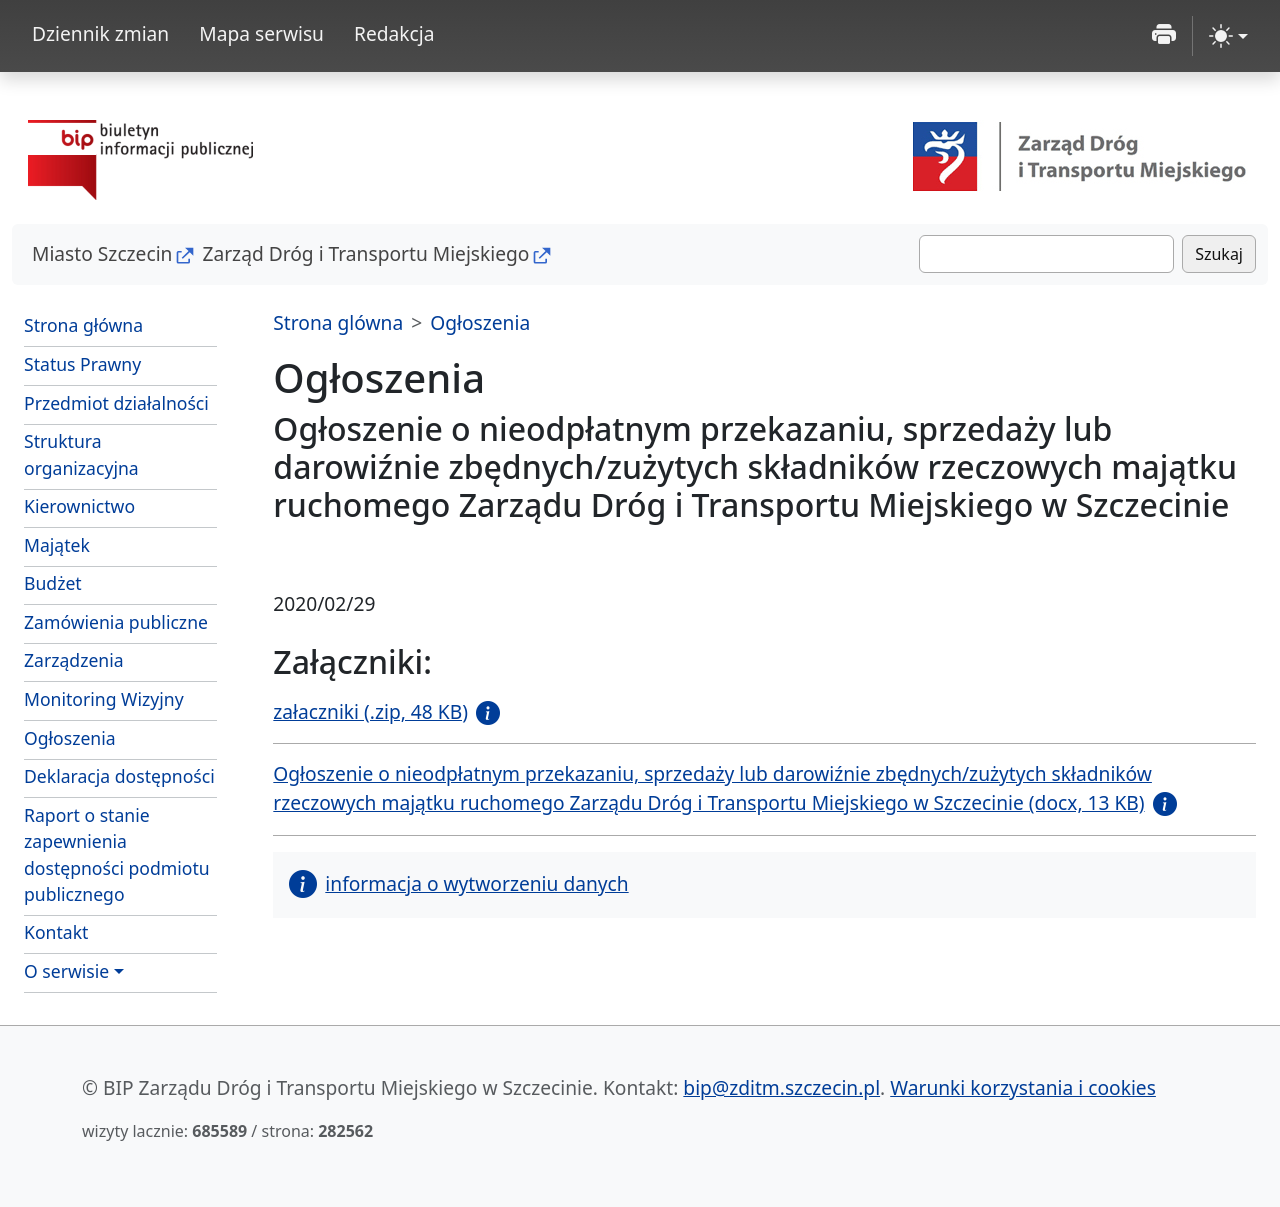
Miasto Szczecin (102, 253)
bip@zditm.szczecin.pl (781, 1087)
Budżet (120, 582)
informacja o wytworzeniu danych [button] (458, 883)
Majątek (57, 545)
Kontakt (56, 932)
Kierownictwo (79, 506)
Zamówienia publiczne (116, 622)
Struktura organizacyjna (81, 454)
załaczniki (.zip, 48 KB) (370, 711)
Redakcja (394, 33)
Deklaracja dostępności (119, 776)
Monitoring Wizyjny (104, 699)
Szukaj (1219, 254)
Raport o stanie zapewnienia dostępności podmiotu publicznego (117, 854)
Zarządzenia (74, 660)
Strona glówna (338, 322)
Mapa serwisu (261, 33)
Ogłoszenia (70, 738)
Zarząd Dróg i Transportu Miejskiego (365, 253)
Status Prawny (82, 364)
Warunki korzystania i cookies (1023, 1087)
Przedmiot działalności (116, 403)
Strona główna (83, 325)
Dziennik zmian (100, 33)
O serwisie (66, 971)
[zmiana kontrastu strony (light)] (1228, 36)
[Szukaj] (1046, 254)
